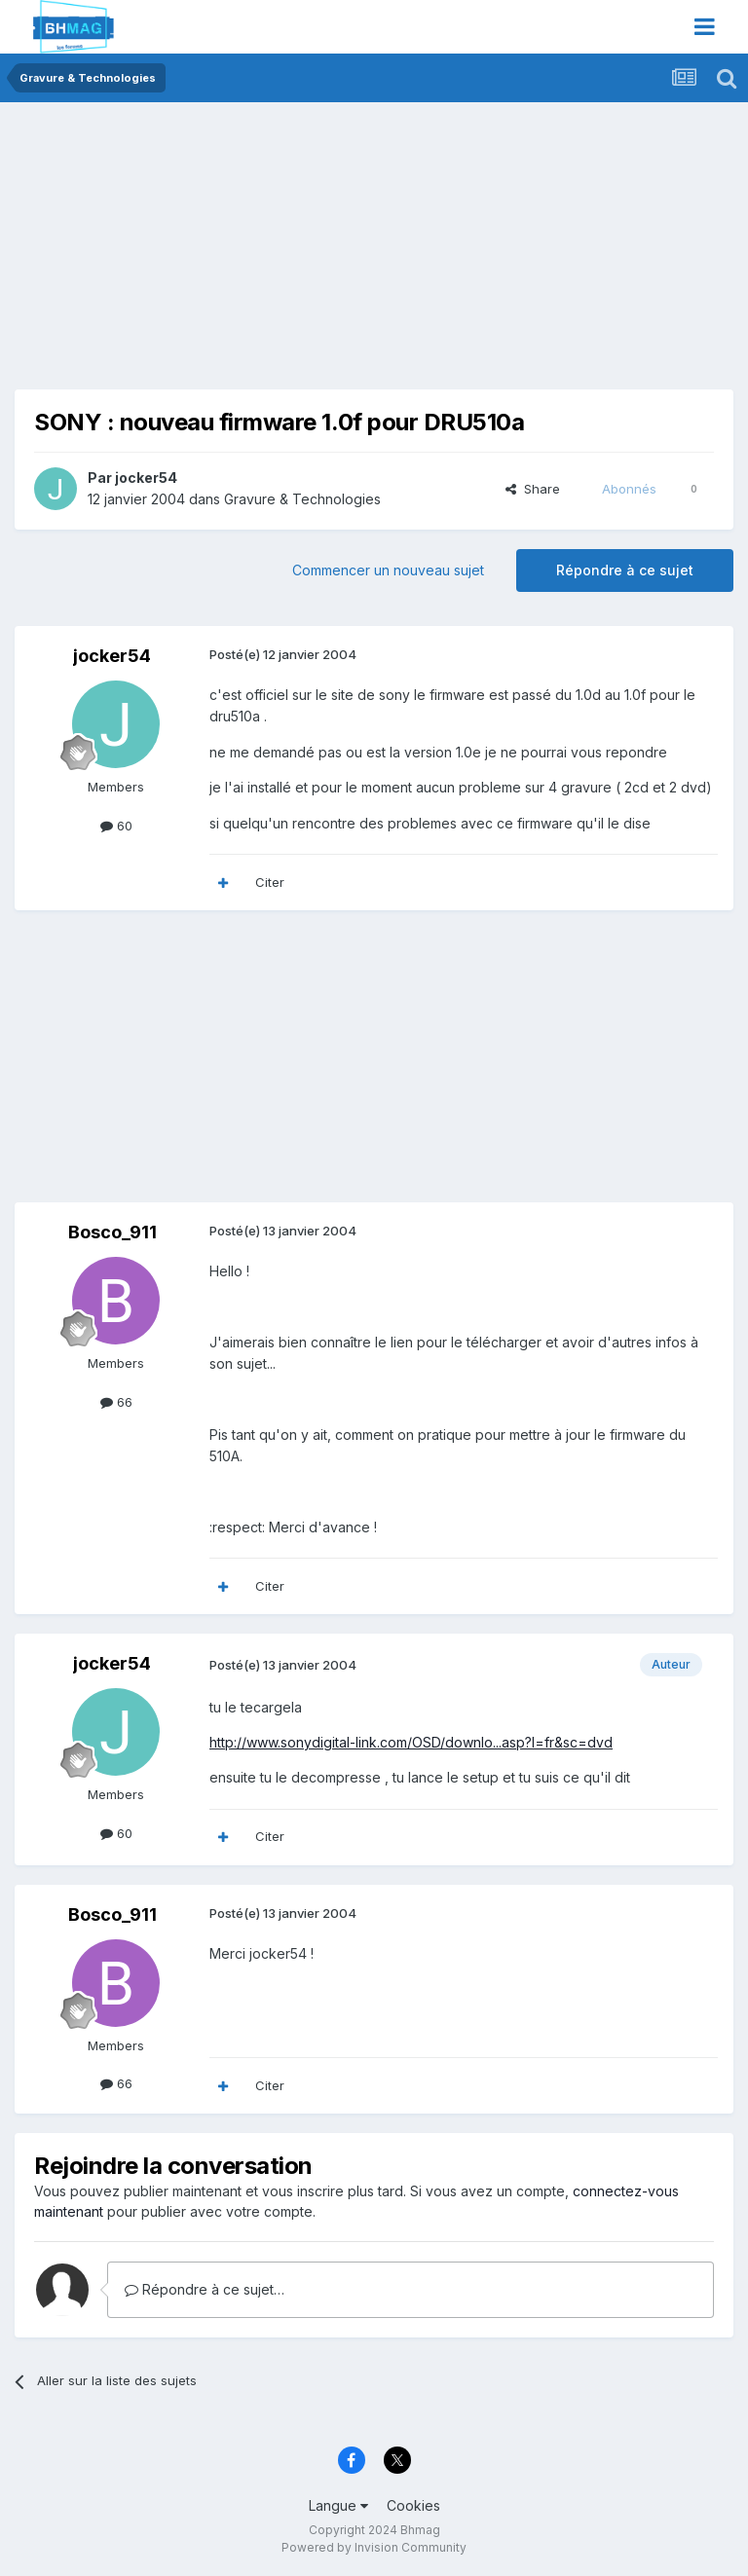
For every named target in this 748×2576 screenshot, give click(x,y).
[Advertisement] (242, 253)
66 (116, 1402)
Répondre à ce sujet (624, 570)
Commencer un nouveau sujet (388, 570)
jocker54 (146, 477)
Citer (269, 882)
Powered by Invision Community (374, 2547)
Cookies (413, 2505)
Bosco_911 (112, 1232)
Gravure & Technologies (302, 499)
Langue (338, 2505)
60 (116, 825)
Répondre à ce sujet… (204, 2289)
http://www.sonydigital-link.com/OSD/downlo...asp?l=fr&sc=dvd (411, 1742)
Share (532, 489)
